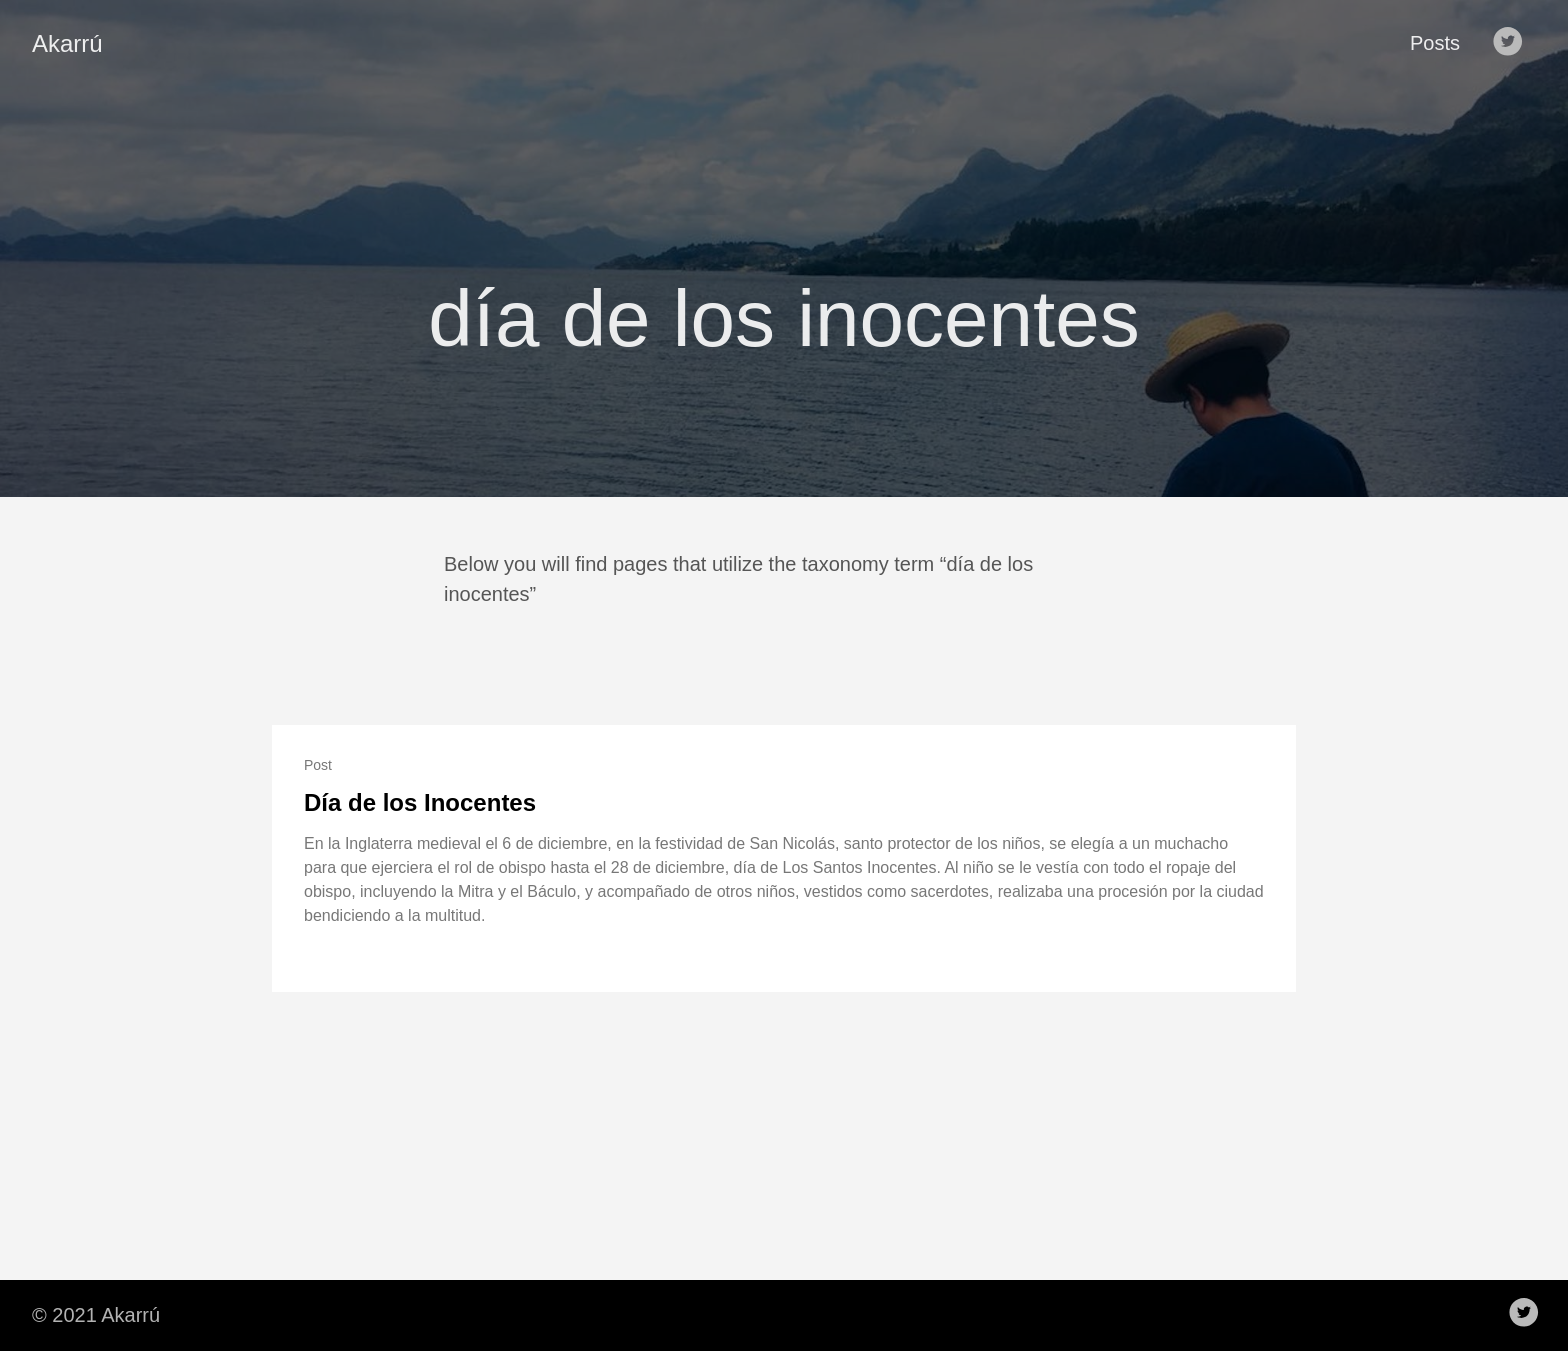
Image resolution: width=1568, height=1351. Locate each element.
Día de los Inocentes (420, 802)
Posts (1435, 43)
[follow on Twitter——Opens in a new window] (1512, 43)
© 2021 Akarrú (96, 1315)
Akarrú (67, 43)
